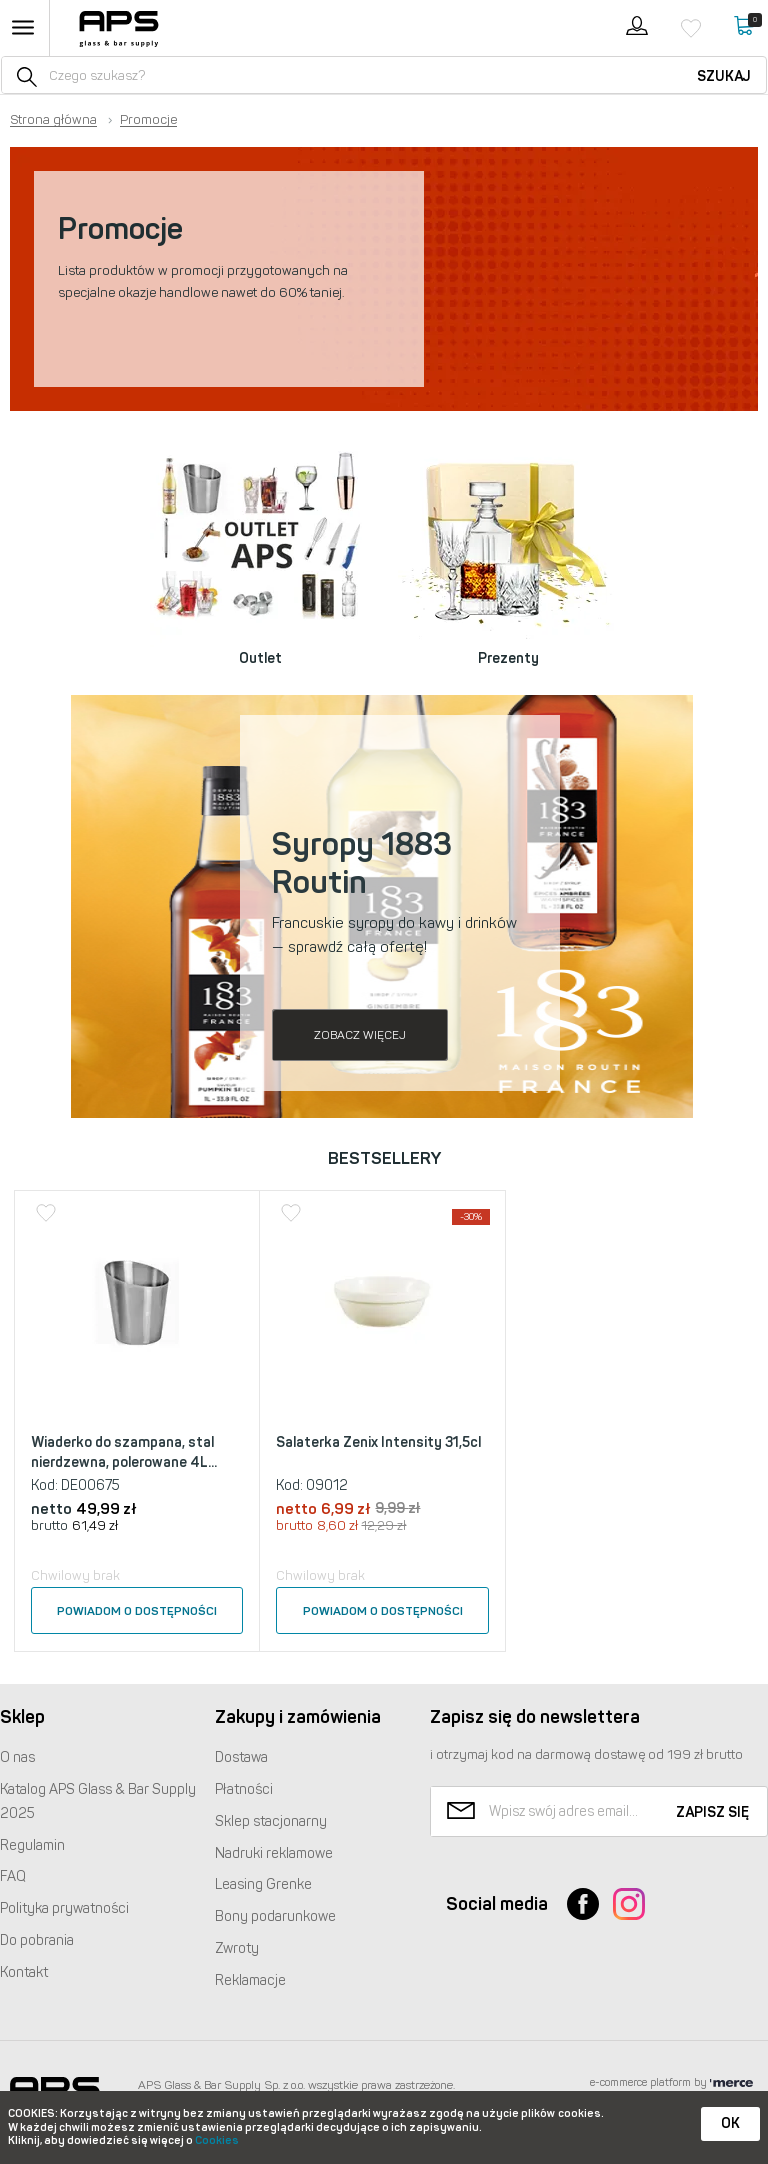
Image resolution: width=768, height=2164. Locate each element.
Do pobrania (37, 1940)
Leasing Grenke (263, 1884)
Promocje (148, 120)
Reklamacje (250, 1980)
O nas (17, 1757)
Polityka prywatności (64, 1908)
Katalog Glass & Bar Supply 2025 (98, 1801)
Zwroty (237, 1948)
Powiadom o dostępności (137, 1611)
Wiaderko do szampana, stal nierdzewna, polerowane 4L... (124, 1452)
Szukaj (724, 76)
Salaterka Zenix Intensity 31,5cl (378, 1442)
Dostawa (241, 1757)
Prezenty (508, 658)
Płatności (244, 1789)
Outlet (260, 658)
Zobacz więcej (360, 1035)
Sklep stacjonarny (271, 1821)
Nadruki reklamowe (274, 1853)
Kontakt (24, 1972)
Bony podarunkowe (275, 1916)
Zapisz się (712, 1812)
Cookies (217, 2140)
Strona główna (53, 120)
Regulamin (32, 1845)
